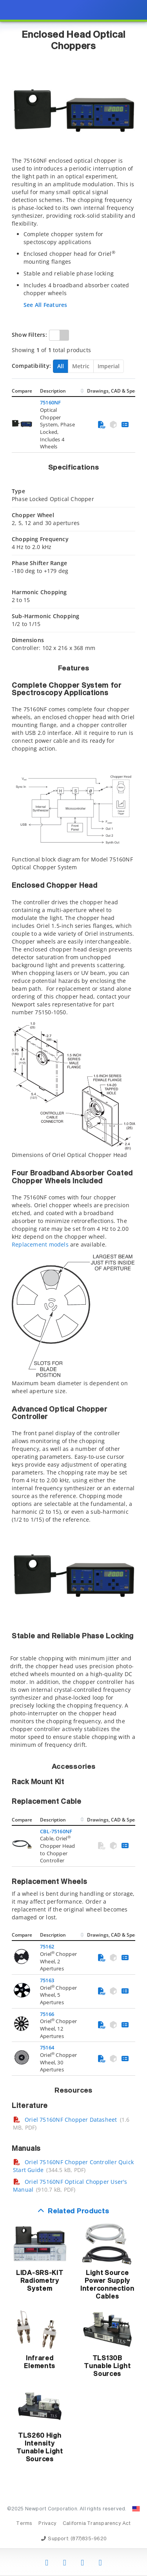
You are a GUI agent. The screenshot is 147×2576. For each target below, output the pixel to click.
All (60, 366)
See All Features (45, 304)
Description (53, 390)
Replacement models (40, 1244)
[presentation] (73, 1288)
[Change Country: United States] (136, 2509)
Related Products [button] (78, 2211)
